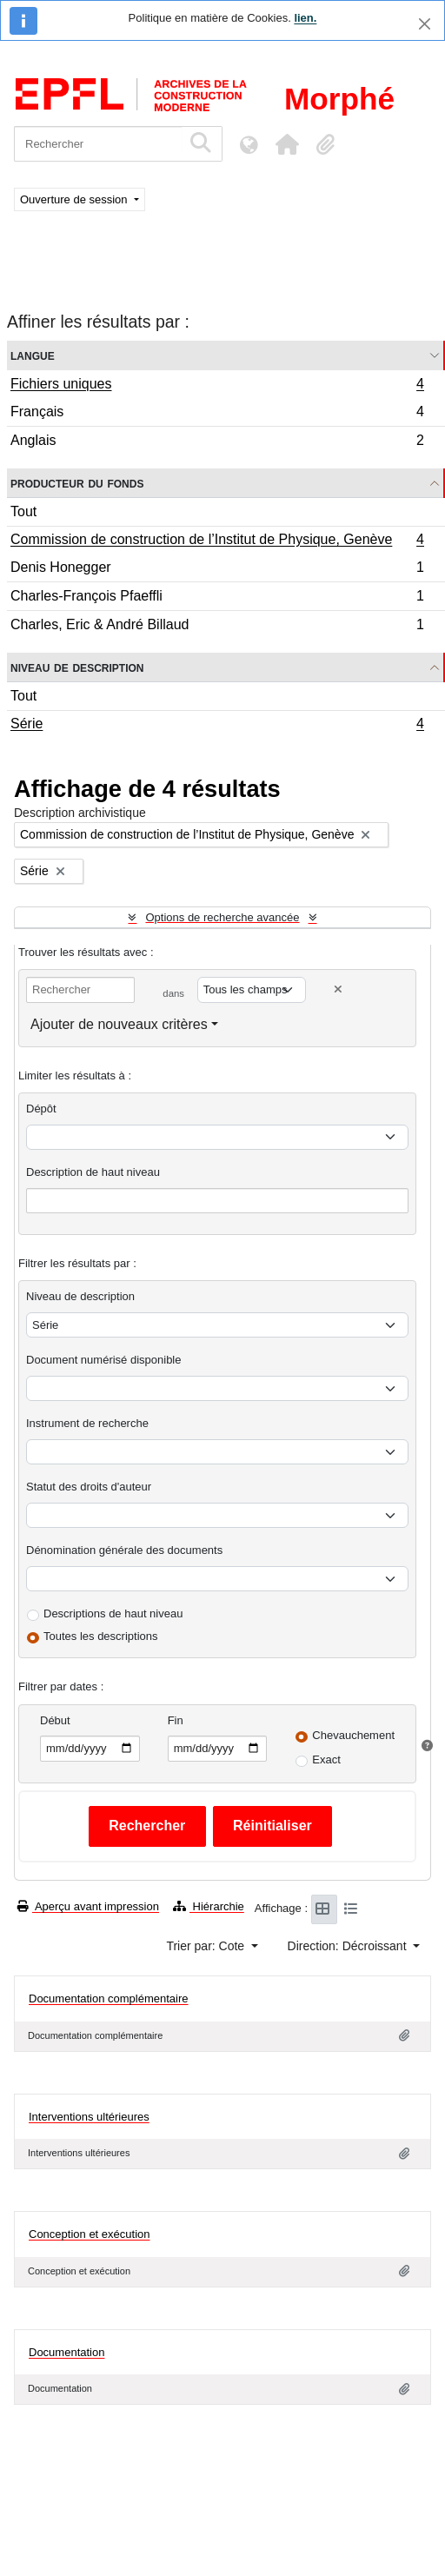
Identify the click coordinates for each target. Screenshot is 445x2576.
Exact (326, 1759)
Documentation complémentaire (109, 1998)
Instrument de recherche (87, 1423)
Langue (32, 355)
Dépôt (41, 1108)
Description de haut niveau (93, 1171)
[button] (287, 144)
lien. (305, 17)
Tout (23, 511)
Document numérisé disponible (103, 1359)
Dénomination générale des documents (124, 1550)
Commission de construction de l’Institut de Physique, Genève (217, 541)
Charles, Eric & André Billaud (217, 626)
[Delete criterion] (338, 989)
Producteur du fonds (76, 483)
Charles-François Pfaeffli (217, 598)
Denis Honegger (217, 569)
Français (217, 414)
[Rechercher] (98, 144)
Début (55, 1720)
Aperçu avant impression (88, 1906)
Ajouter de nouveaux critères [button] (119, 1024)
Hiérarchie (208, 1906)
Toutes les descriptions (100, 1636)
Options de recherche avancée (222, 917)
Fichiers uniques (217, 386)
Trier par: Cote (207, 1946)
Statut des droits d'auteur (88, 1486)
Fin (175, 1720)
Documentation (66, 2352)
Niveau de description (76, 667)
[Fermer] (424, 24)
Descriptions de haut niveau (113, 1613)
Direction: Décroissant (349, 1946)
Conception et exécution (89, 2234)
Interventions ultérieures (89, 2116)
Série (217, 726)
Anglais (217, 442)
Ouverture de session (75, 199)
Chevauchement (353, 1735)
